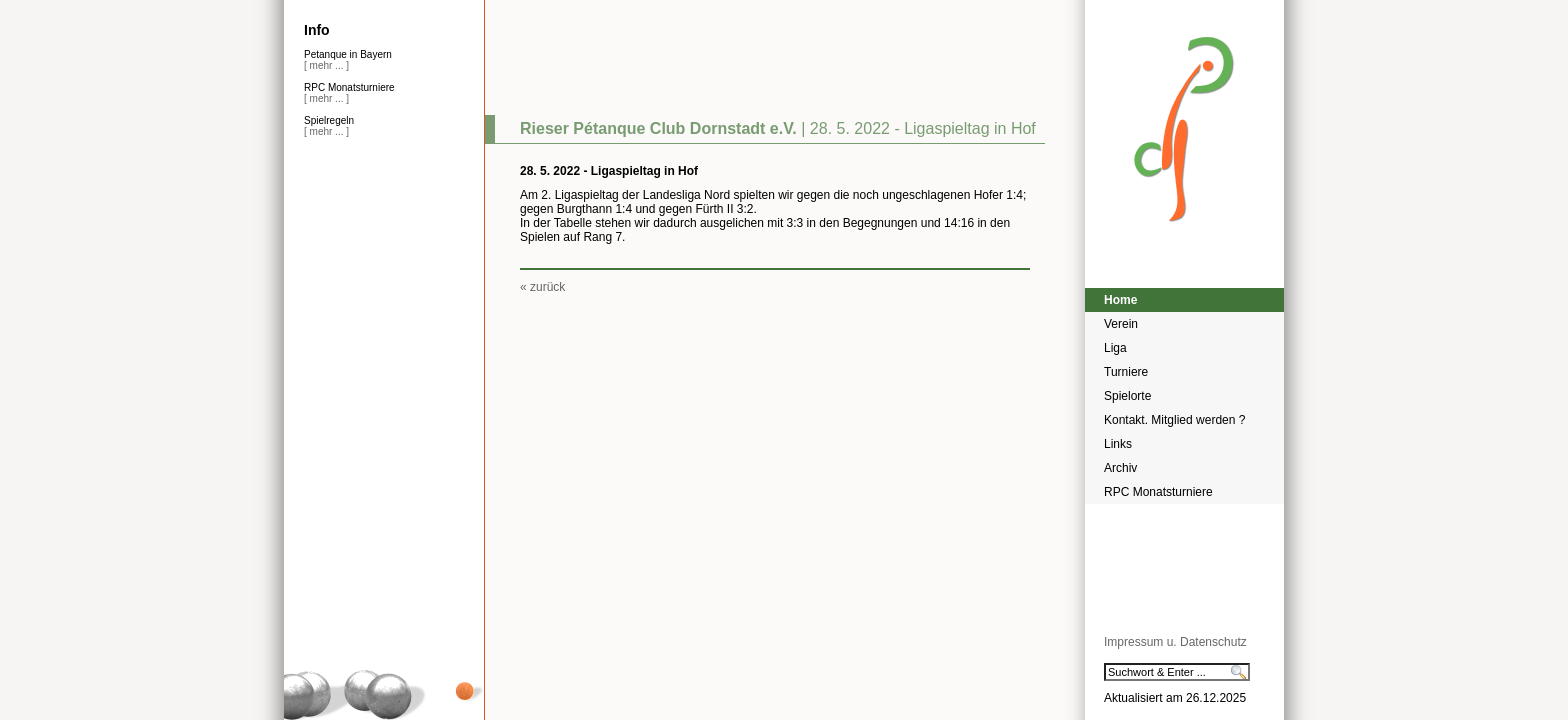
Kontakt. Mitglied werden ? (1174, 420)
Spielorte (1127, 396)
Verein (1121, 324)
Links (1118, 444)
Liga (1115, 348)
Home (1120, 300)
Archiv (1120, 468)
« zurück (542, 287)
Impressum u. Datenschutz (1175, 642)
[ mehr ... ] (326, 65)
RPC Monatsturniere (1158, 492)
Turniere (1126, 372)
